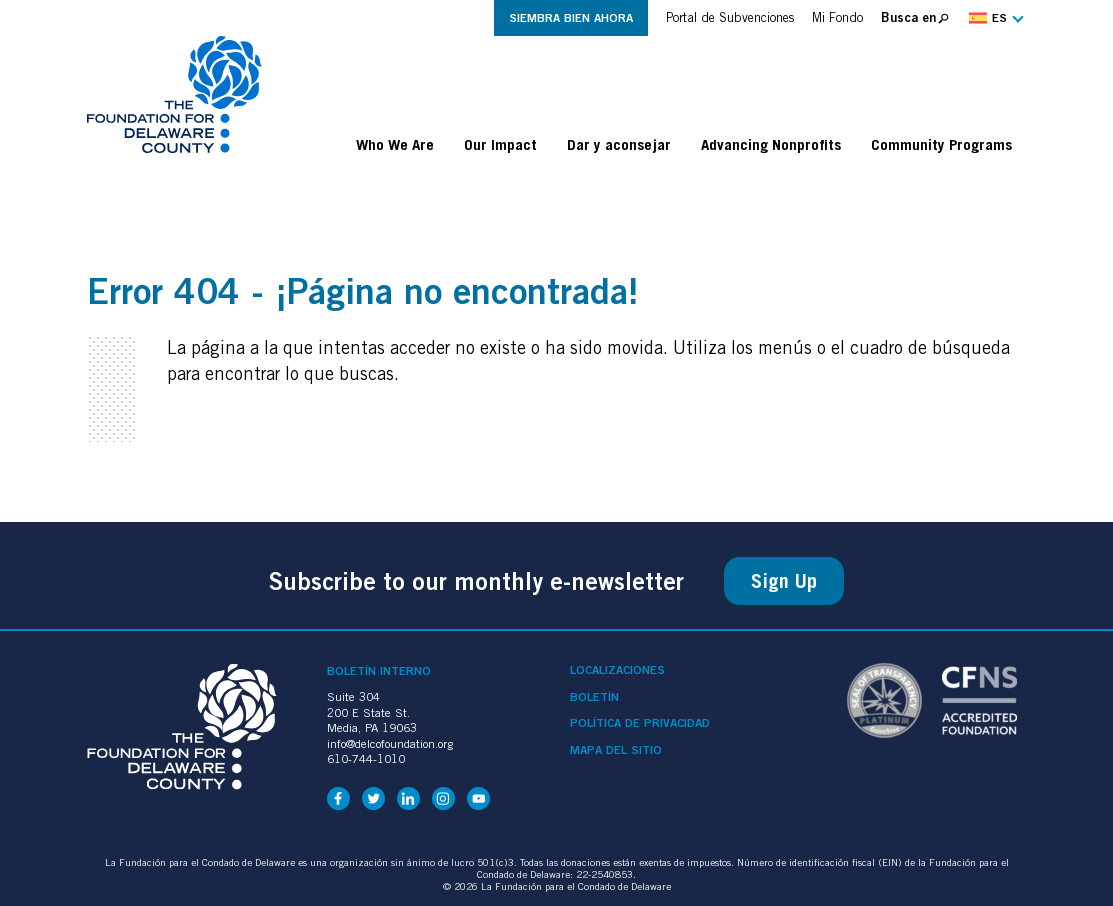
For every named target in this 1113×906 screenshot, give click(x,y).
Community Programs (941, 144)
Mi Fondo (837, 17)
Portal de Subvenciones (730, 17)
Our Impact (500, 144)
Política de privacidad (640, 723)
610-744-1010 (366, 758)
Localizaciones (617, 670)
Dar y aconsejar (619, 144)
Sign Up (784, 581)
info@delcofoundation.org (390, 743)
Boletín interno (379, 670)
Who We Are (395, 144)
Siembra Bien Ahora (571, 17)
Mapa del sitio (616, 750)
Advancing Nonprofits (771, 144)
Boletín (594, 697)
